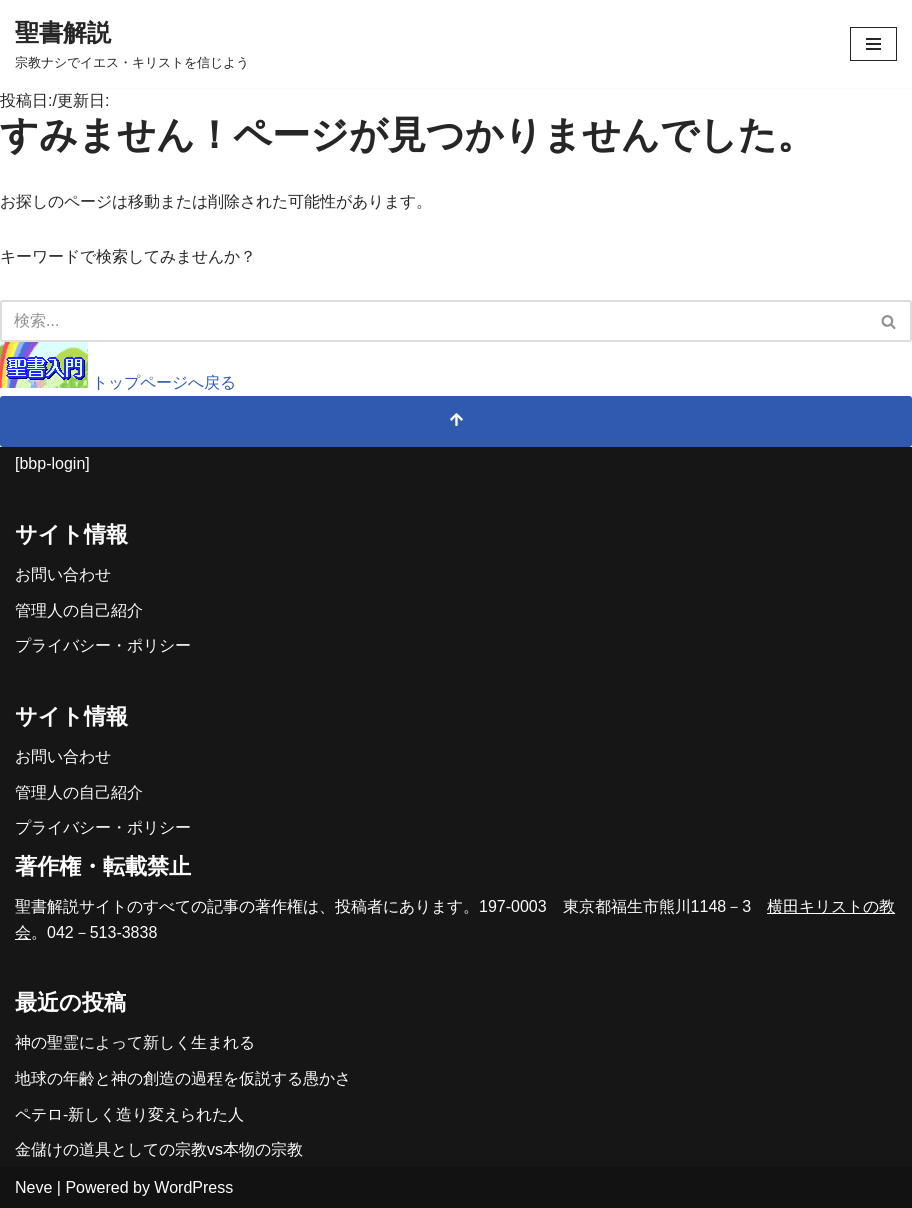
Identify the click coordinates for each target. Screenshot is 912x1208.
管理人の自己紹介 (79, 610)
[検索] (433, 321)
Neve (33, 1187)
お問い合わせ (63, 574)
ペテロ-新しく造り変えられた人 (129, 1114)
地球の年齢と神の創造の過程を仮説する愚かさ (183, 1078)
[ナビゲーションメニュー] (873, 44)
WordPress (193, 1187)
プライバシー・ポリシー (103, 645)
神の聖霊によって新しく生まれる (135, 1042)
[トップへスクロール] (456, 422)
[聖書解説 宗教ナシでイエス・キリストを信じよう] (132, 44)
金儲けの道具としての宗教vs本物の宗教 (159, 1149)
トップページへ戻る (118, 382)
